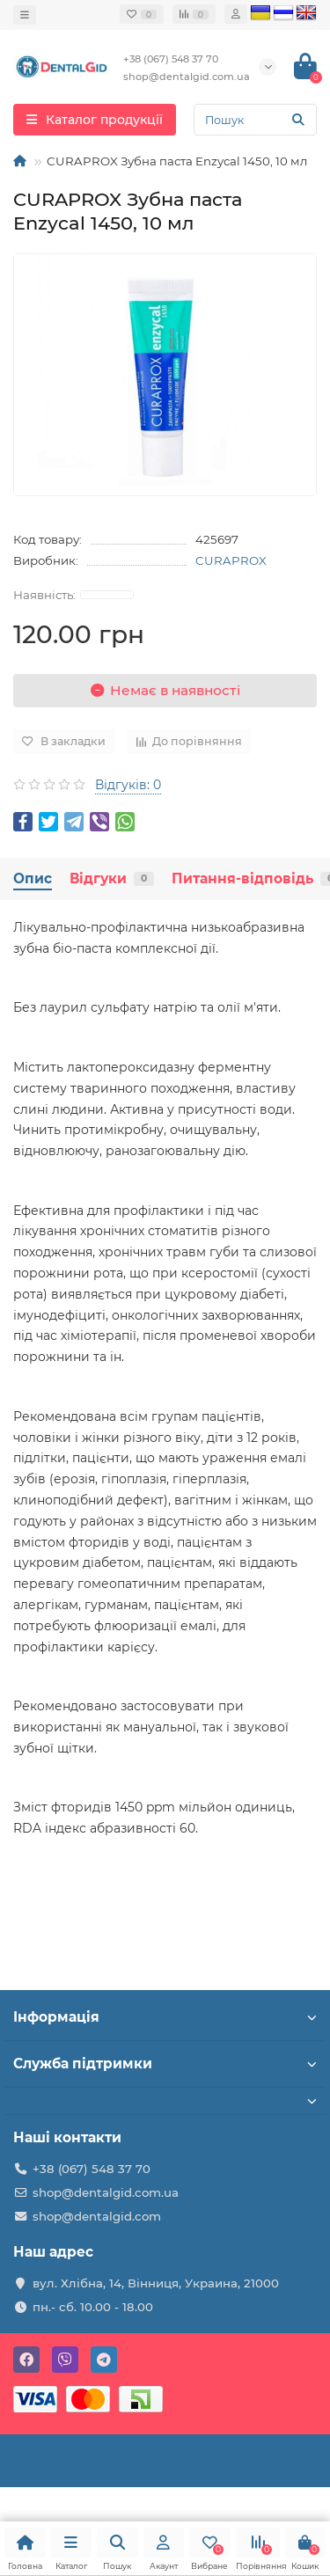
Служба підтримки (165, 2063)
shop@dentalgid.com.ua (106, 2192)
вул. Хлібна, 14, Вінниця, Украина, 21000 (156, 2283)
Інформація (165, 2017)
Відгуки (112, 878)
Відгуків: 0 (128, 785)
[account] (235, 14)
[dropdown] (24, 15)
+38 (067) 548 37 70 (91, 2169)
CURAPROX (231, 560)
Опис (32, 878)
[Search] (255, 119)
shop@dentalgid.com (97, 2216)
